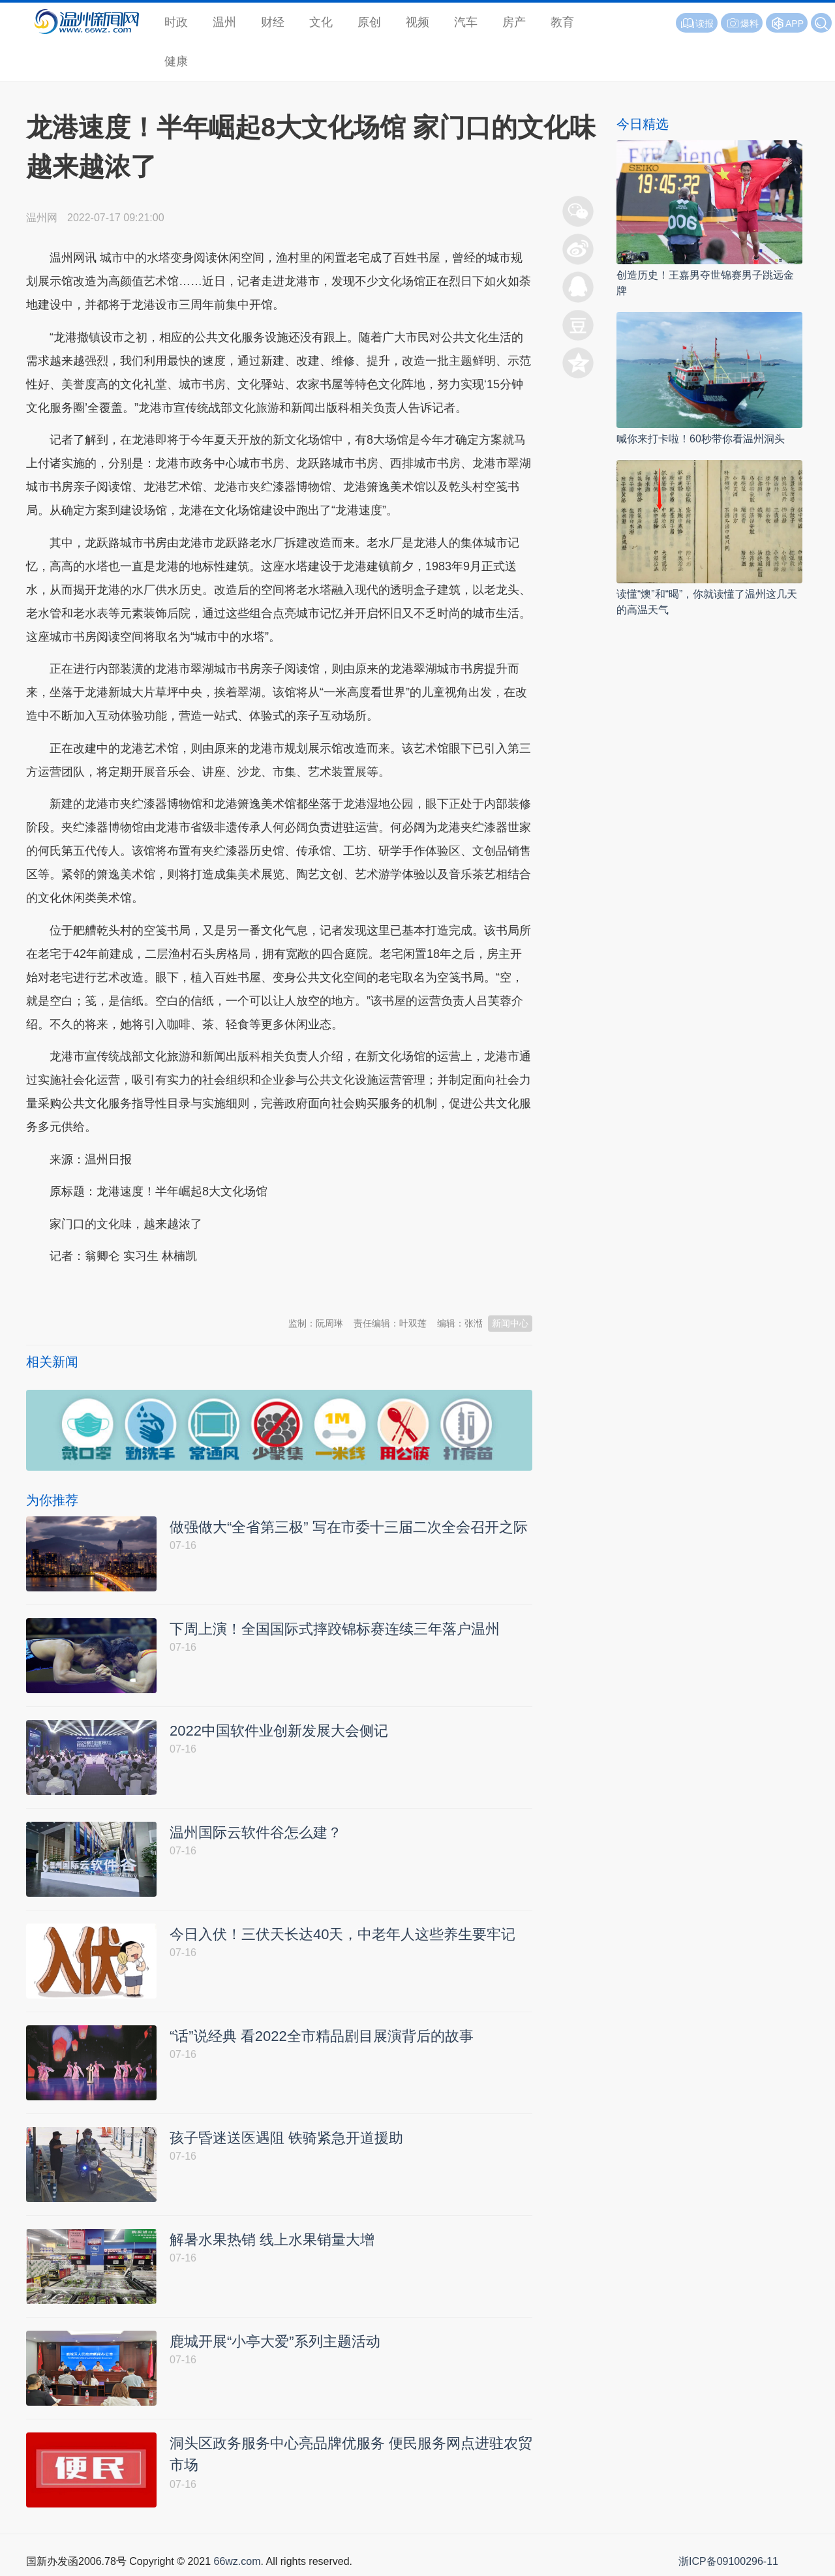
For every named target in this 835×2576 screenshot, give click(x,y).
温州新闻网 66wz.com (142, 1288)
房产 (514, 22)
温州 (224, 22)
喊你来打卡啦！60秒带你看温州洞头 (700, 438)
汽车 (466, 22)
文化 (321, 22)
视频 (417, 22)
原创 (369, 22)
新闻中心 (510, 1323)
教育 (562, 22)
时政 (176, 22)
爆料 (742, 23)
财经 (272, 22)
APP (794, 23)
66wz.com (236, 2561)
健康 (176, 61)
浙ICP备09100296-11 (728, 2561)
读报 (697, 23)
